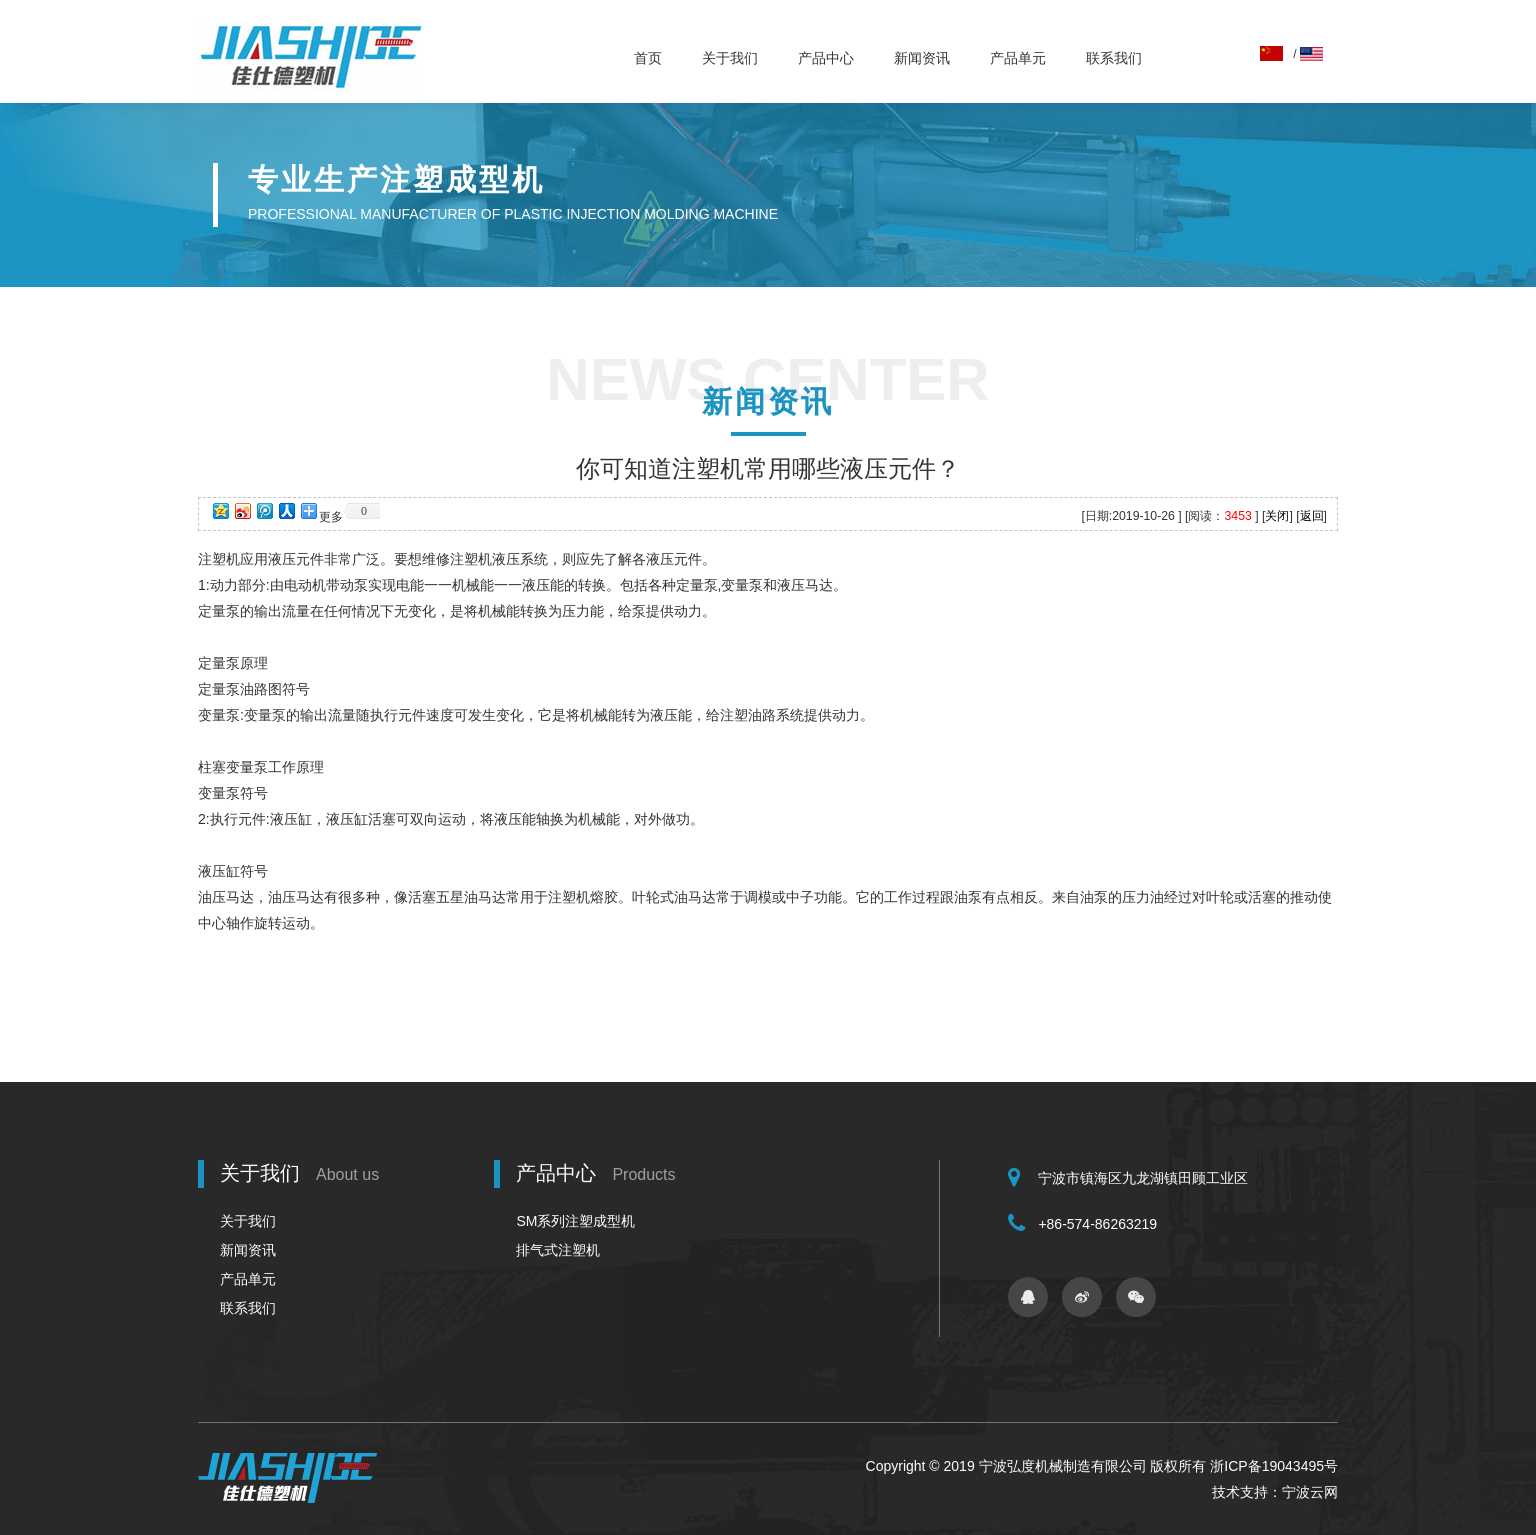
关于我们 (730, 58)
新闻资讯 (922, 58)
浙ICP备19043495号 (1274, 1466)
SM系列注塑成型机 (575, 1221)
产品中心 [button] (826, 58)
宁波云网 (1310, 1492)
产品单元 (1018, 58)
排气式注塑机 (558, 1250)
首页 (648, 58)
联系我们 (1114, 58)
